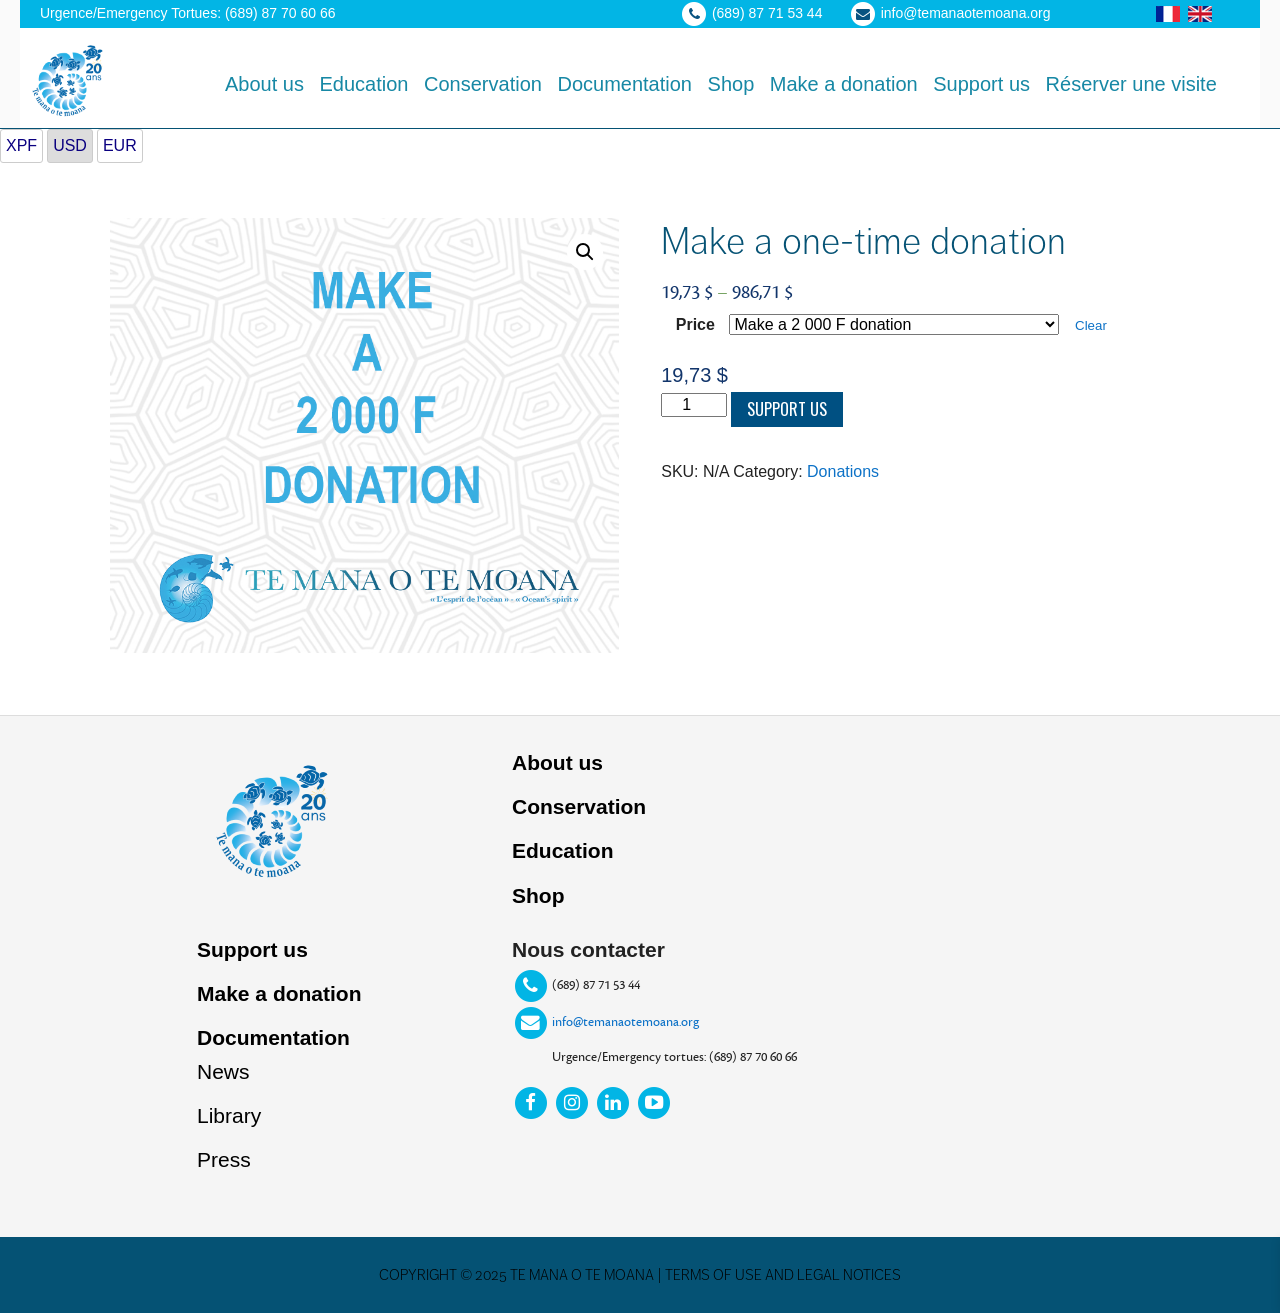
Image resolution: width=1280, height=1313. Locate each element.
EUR (120, 145)
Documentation (273, 1037)
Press (224, 1159)
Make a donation (279, 993)
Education (563, 850)
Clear (1091, 325)
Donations (843, 471)
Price (695, 324)
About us (557, 762)
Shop (538, 895)
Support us (787, 409)
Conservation (579, 806)
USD (70, 145)
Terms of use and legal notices (783, 1275)
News (223, 1071)
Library (229, 1115)
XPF (21, 145)
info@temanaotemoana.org (625, 1022)
